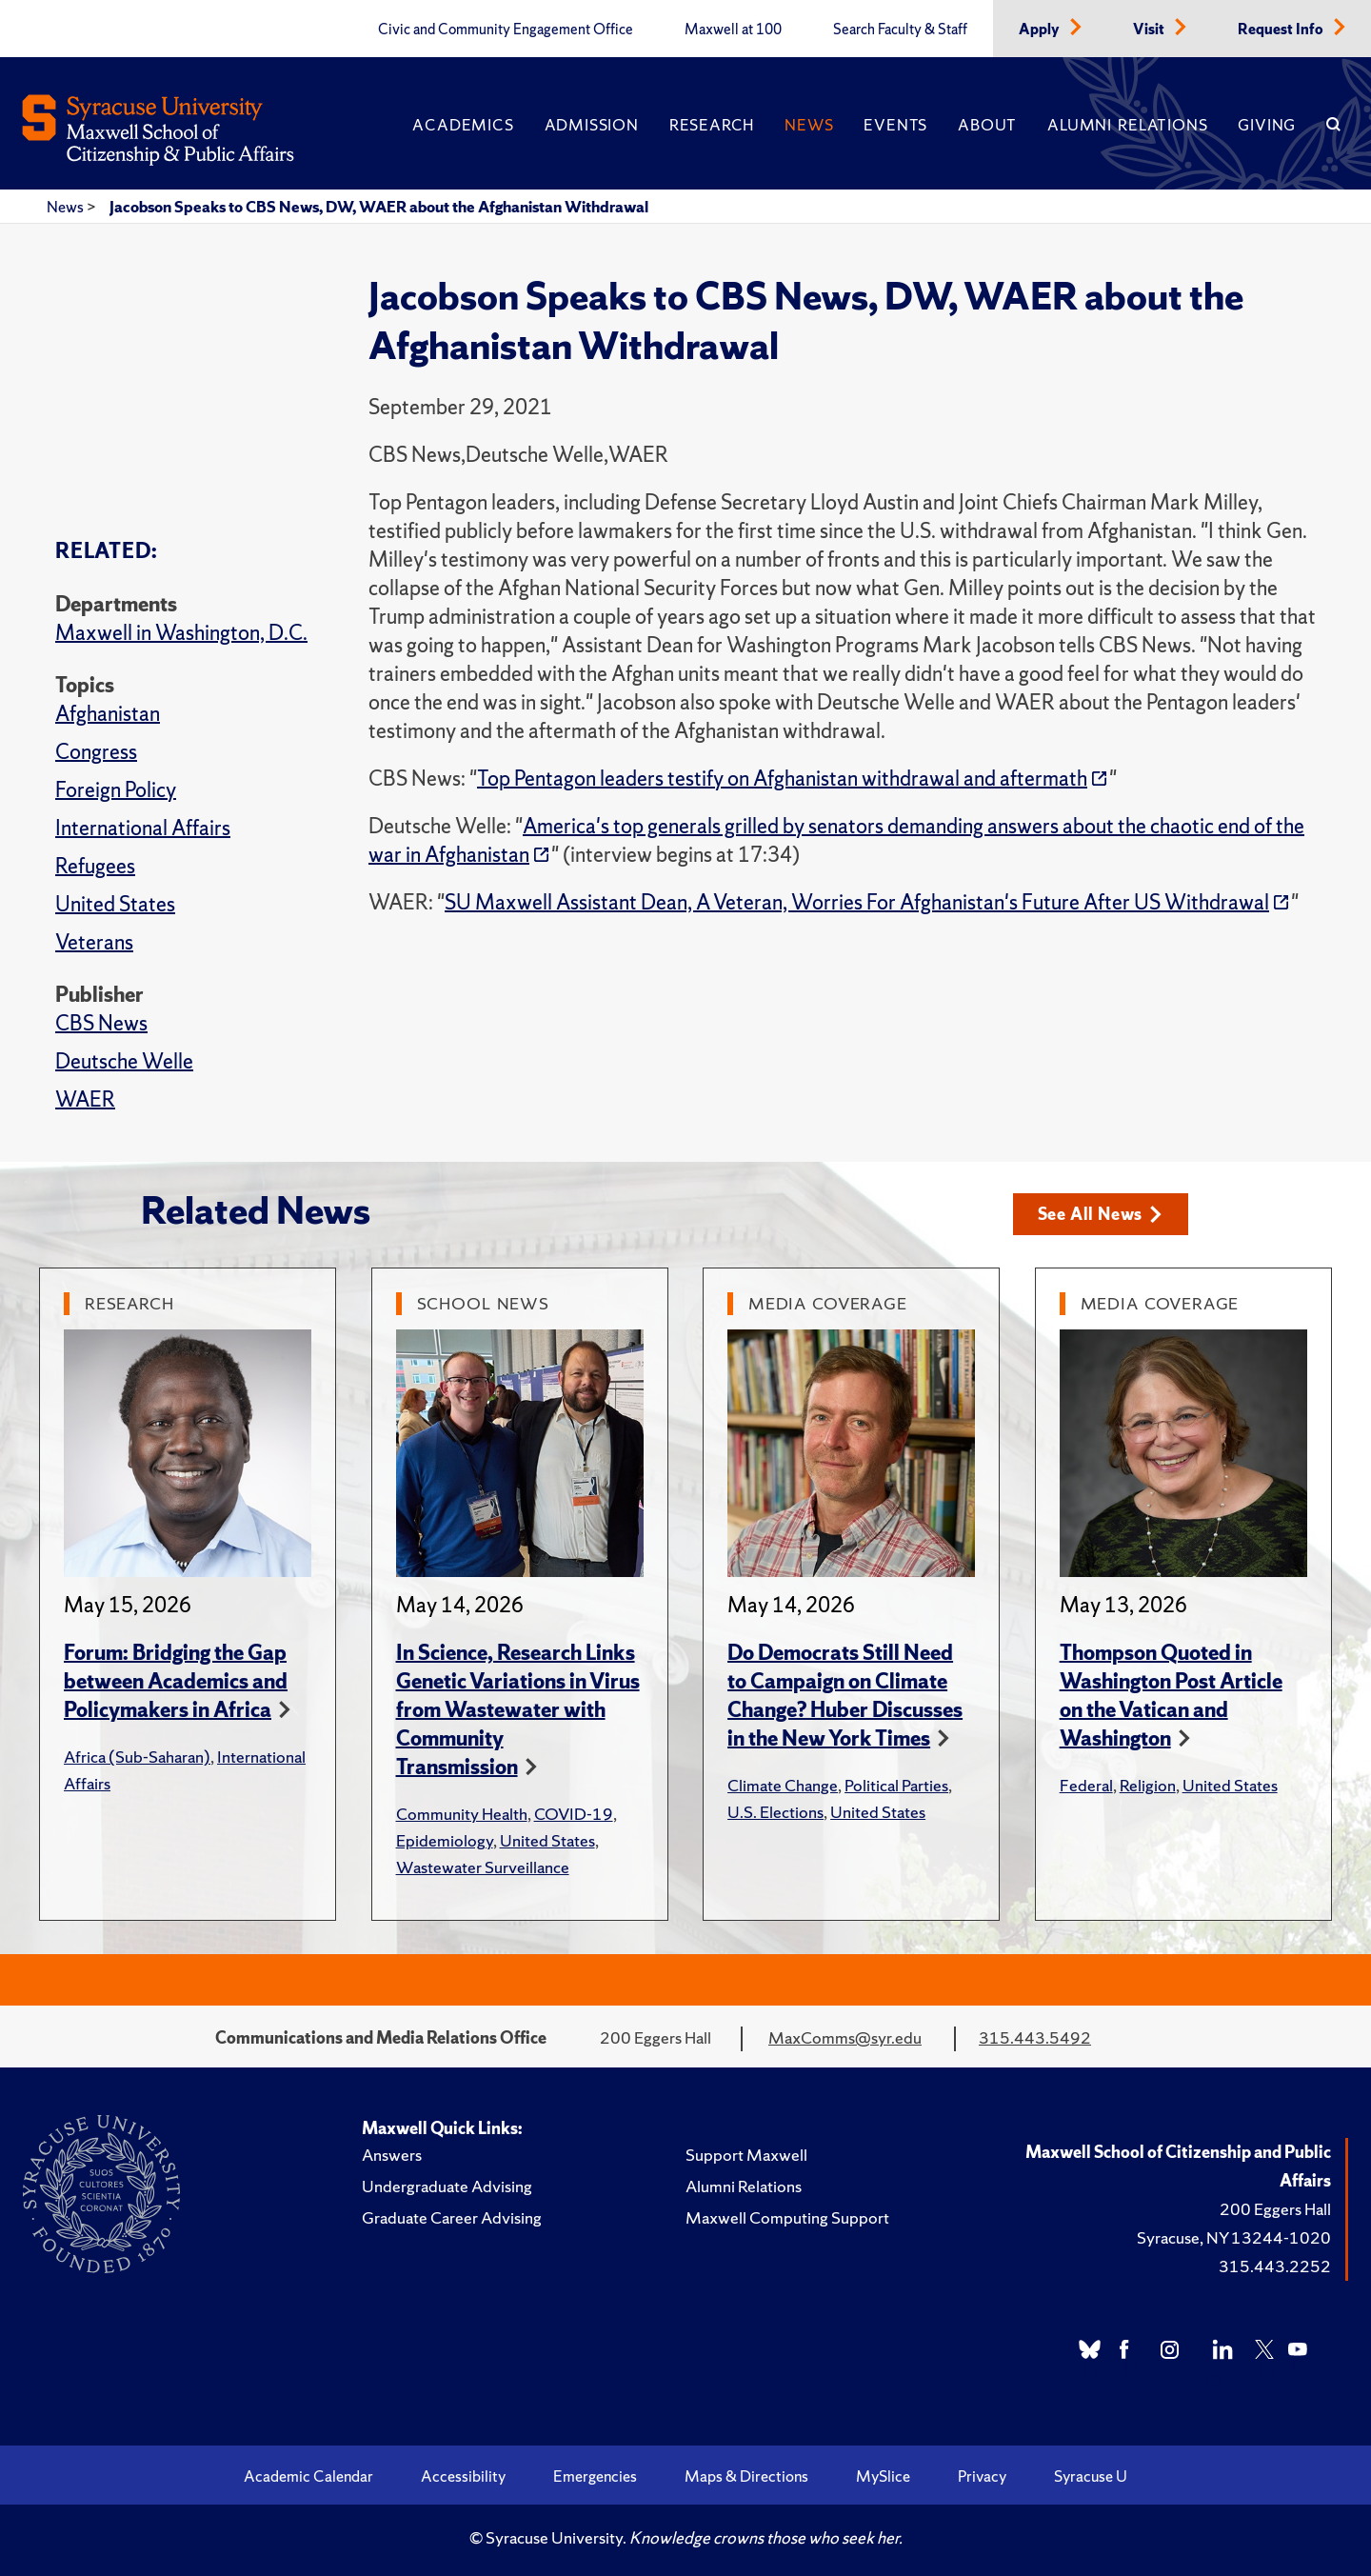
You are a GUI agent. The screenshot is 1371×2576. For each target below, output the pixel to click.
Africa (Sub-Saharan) (137, 1756)
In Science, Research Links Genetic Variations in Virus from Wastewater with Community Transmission (518, 1710)
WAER (85, 1099)
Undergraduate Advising (447, 2186)
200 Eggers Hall (1275, 2209)
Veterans (94, 942)
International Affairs (142, 828)
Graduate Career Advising (452, 2217)
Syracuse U (1090, 2476)
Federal (1086, 1785)
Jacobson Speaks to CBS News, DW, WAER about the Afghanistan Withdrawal (378, 206)
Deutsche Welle (124, 1061)
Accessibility (463, 2476)
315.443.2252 (1275, 2266)
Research (711, 124)
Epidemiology (444, 1840)
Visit (1150, 29)
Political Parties (896, 1785)
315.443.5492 (1035, 2037)
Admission (592, 124)
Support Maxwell (746, 2155)
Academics (462, 124)
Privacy (982, 2476)
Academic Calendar (308, 2476)
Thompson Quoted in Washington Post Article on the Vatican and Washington (1171, 1695)
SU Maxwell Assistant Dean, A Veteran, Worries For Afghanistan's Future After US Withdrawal (857, 902)
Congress (96, 752)
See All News (1100, 1214)
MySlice (883, 2476)
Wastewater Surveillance (482, 1867)
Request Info (1282, 29)
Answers (392, 2155)
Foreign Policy (115, 790)
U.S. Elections (775, 1812)
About (987, 124)
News (809, 124)
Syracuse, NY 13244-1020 (1234, 2237)
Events (895, 124)
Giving (1267, 124)
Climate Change (782, 1785)
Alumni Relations (1127, 124)
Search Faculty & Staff (900, 29)
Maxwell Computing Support (787, 2217)
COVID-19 (573, 1814)
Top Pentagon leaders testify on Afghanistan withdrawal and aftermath (782, 778)
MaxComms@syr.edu (845, 2037)
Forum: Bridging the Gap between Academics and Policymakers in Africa (176, 1681)
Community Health (461, 1814)
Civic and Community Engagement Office (505, 29)
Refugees (95, 866)
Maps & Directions (746, 2476)
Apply (1041, 29)
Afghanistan (107, 714)
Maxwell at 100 (733, 29)
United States (115, 904)
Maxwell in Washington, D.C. (181, 633)
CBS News (101, 1023)
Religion (1148, 1785)
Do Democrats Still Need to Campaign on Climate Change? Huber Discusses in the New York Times (845, 1695)
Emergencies (595, 2476)
